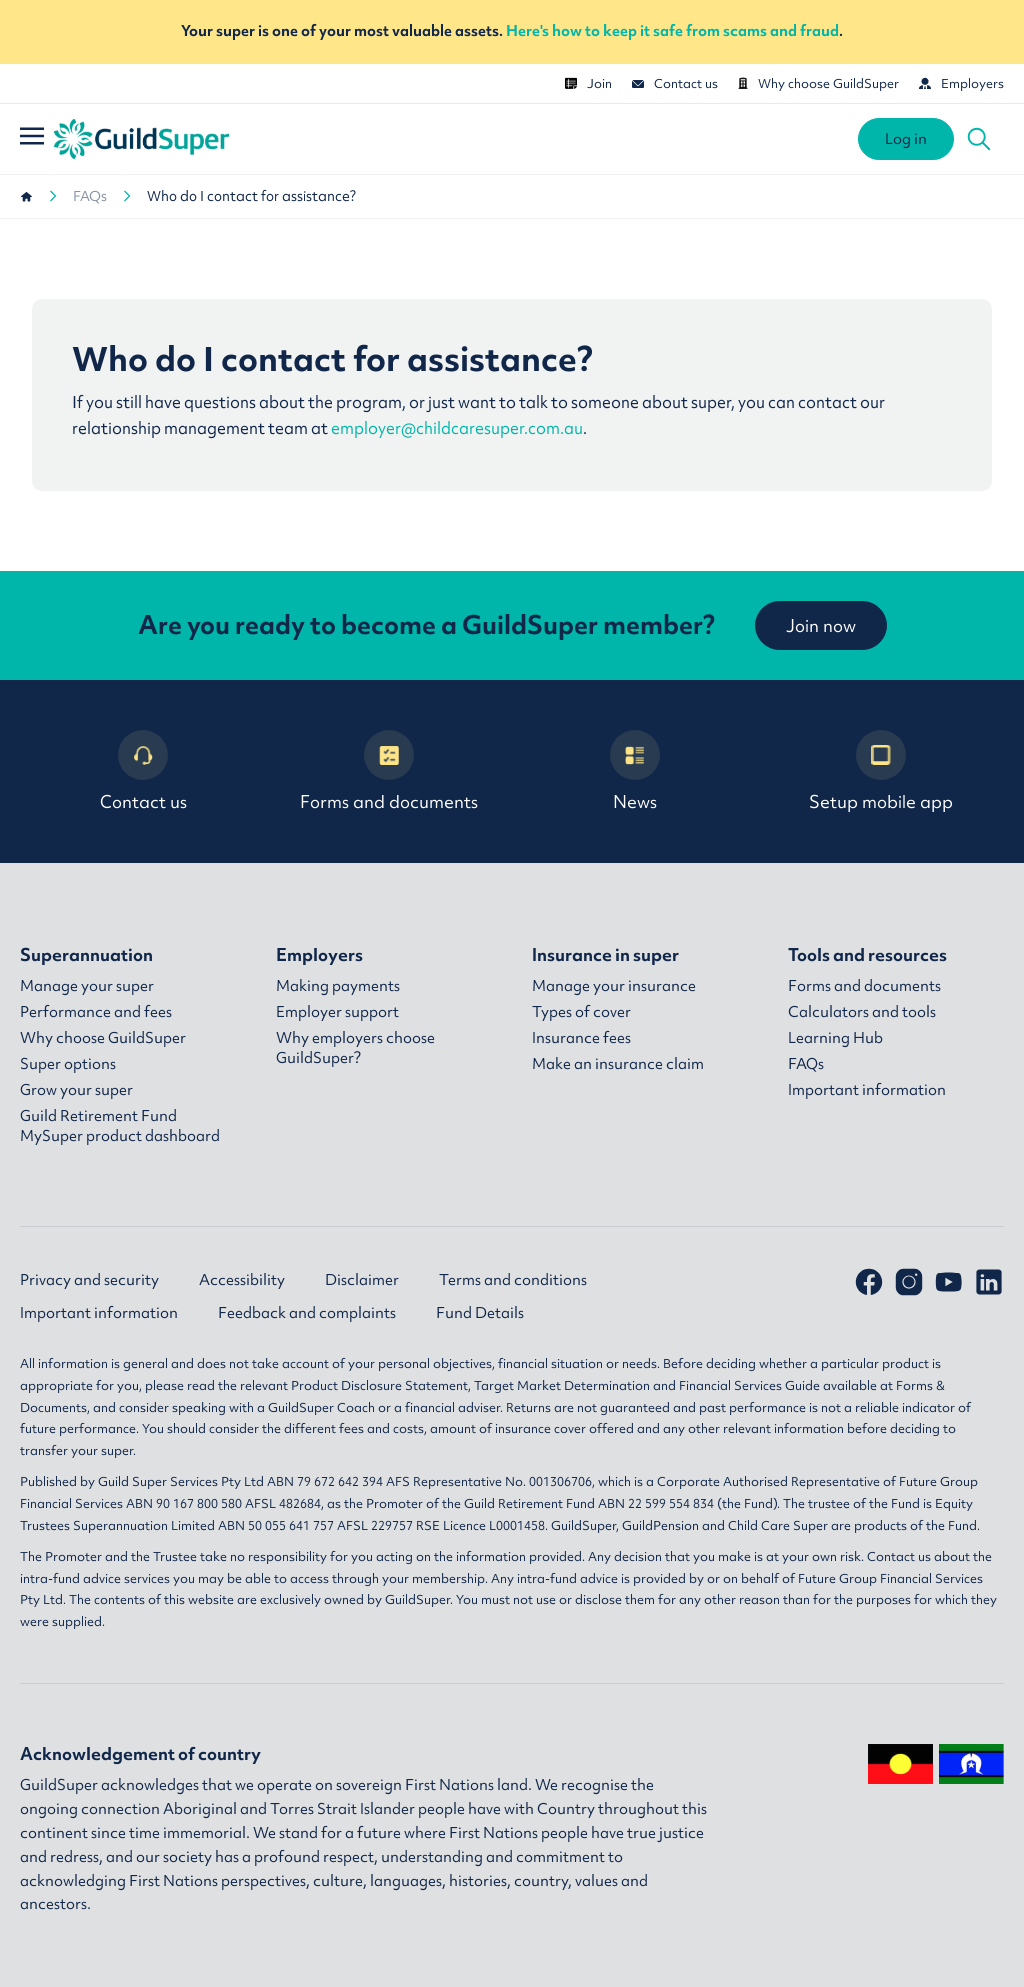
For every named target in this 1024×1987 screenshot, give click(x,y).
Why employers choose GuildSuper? (355, 1048)
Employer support (337, 1012)
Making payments (338, 986)
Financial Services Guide (749, 1385)
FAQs (90, 196)
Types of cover (581, 1012)
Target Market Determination (562, 1385)
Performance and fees (96, 1012)
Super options (68, 1064)
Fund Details (480, 1313)
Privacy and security (89, 1280)
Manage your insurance (614, 986)
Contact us (675, 83)
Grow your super (76, 1090)
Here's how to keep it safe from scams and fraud (672, 31)
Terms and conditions (513, 1280)
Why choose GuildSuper (818, 83)
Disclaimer (362, 1280)
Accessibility (242, 1280)
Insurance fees (581, 1038)
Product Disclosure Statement (379, 1385)
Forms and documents (389, 771)
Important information (867, 1090)
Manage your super (87, 986)
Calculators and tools (862, 1012)
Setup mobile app (881, 771)
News (635, 771)
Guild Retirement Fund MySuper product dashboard (120, 1126)
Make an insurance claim (618, 1064)
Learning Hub (835, 1038)
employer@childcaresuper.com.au (457, 428)
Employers (961, 83)
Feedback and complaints (307, 1313)
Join (588, 83)
